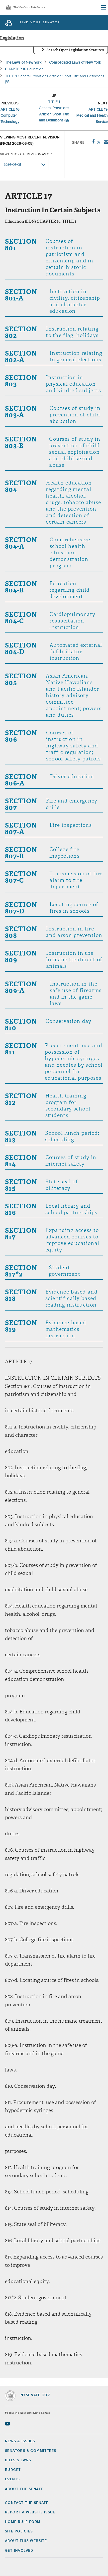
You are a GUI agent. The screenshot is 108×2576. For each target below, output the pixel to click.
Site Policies (19, 2531)
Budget (13, 2470)
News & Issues (20, 2441)
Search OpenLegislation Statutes (75, 50)
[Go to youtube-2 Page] (8, 2423)
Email (105, 142)
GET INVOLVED (19, 2550)
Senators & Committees (30, 2451)
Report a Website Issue (30, 2512)
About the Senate (24, 2489)
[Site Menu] (103, 7)
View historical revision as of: (26, 154)
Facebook (92, 141)
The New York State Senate (29, 7)
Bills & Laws (18, 2460)
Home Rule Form (23, 2522)
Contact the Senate (26, 2503)
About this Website (26, 2541)
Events (12, 2479)
